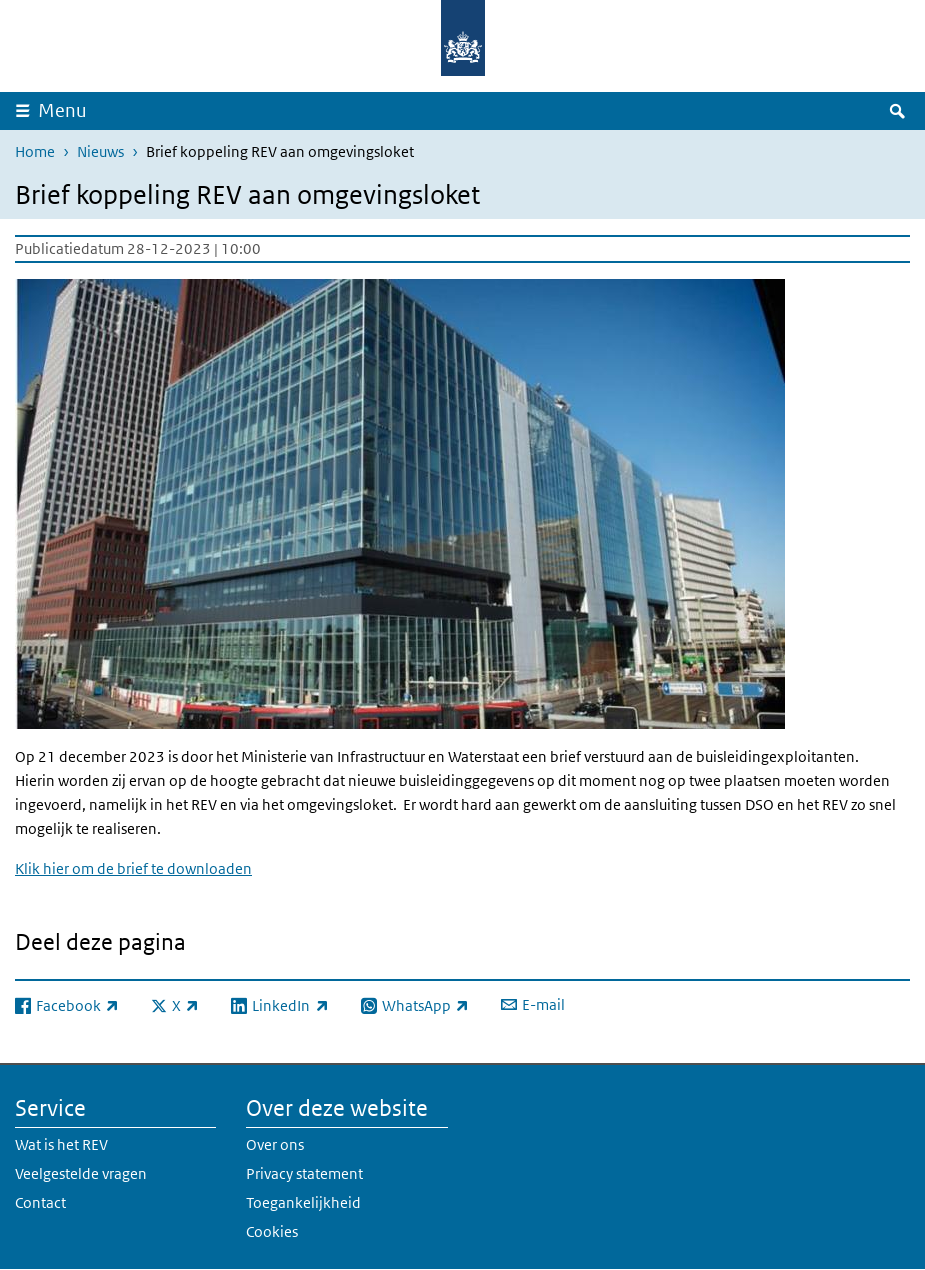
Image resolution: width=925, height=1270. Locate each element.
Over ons (275, 1144)
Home (35, 151)
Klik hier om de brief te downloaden (133, 868)
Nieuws (100, 151)
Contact (40, 1202)
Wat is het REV (61, 1144)
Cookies (272, 1231)
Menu (62, 110)
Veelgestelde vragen (81, 1173)
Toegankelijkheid (303, 1202)
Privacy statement (304, 1173)
